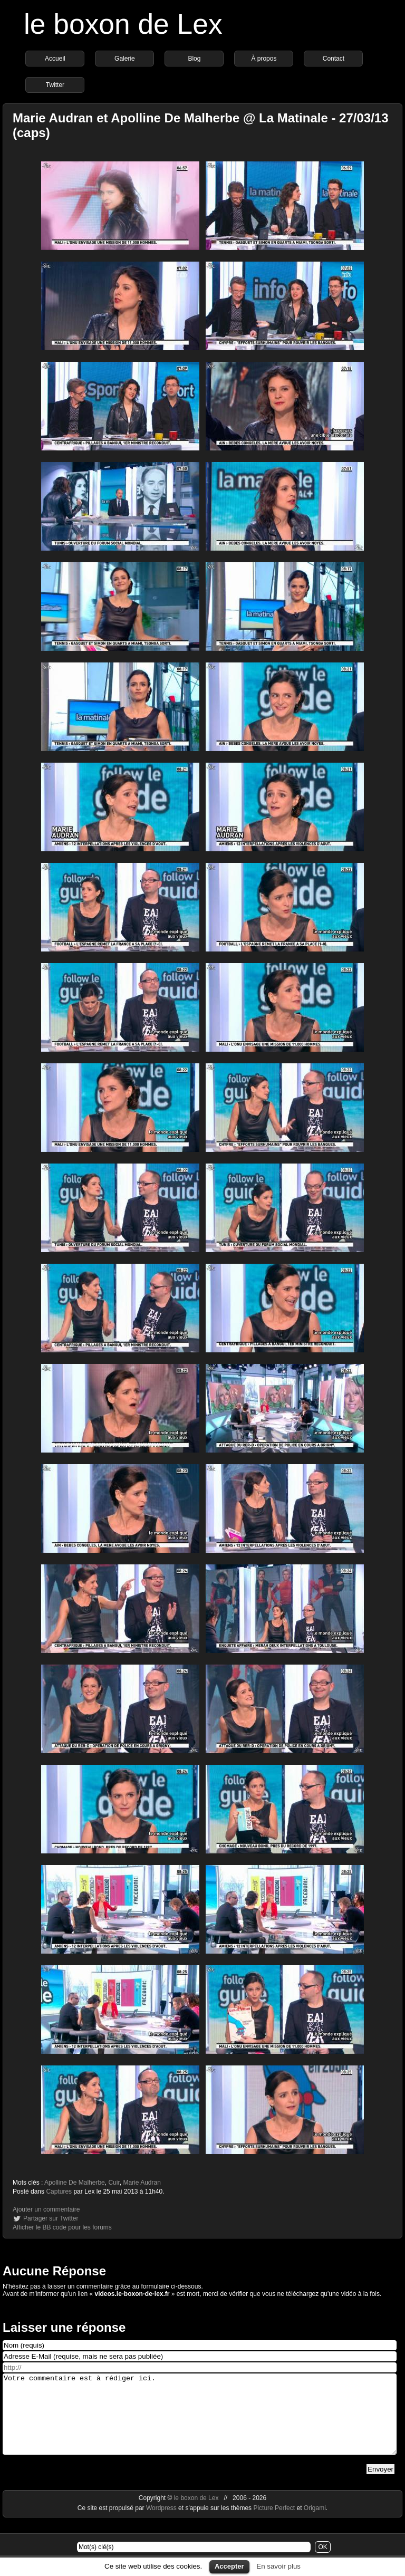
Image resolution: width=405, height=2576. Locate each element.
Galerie (124, 58)
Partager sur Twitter (50, 2218)
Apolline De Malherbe (74, 2182)
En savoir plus (278, 2566)
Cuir (113, 2182)
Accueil (55, 58)
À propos (263, 58)
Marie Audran (141, 2182)
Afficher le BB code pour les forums (62, 2227)
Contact (333, 58)
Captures (59, 2191)
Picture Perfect (274, 2523)
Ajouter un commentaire (46, 2209)
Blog (194, 58)
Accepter (229, 2566)
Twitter (55, 85)
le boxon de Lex (123, 24)
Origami (315, 2523)
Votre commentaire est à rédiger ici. (200, 2422)
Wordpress (162, 2523)
